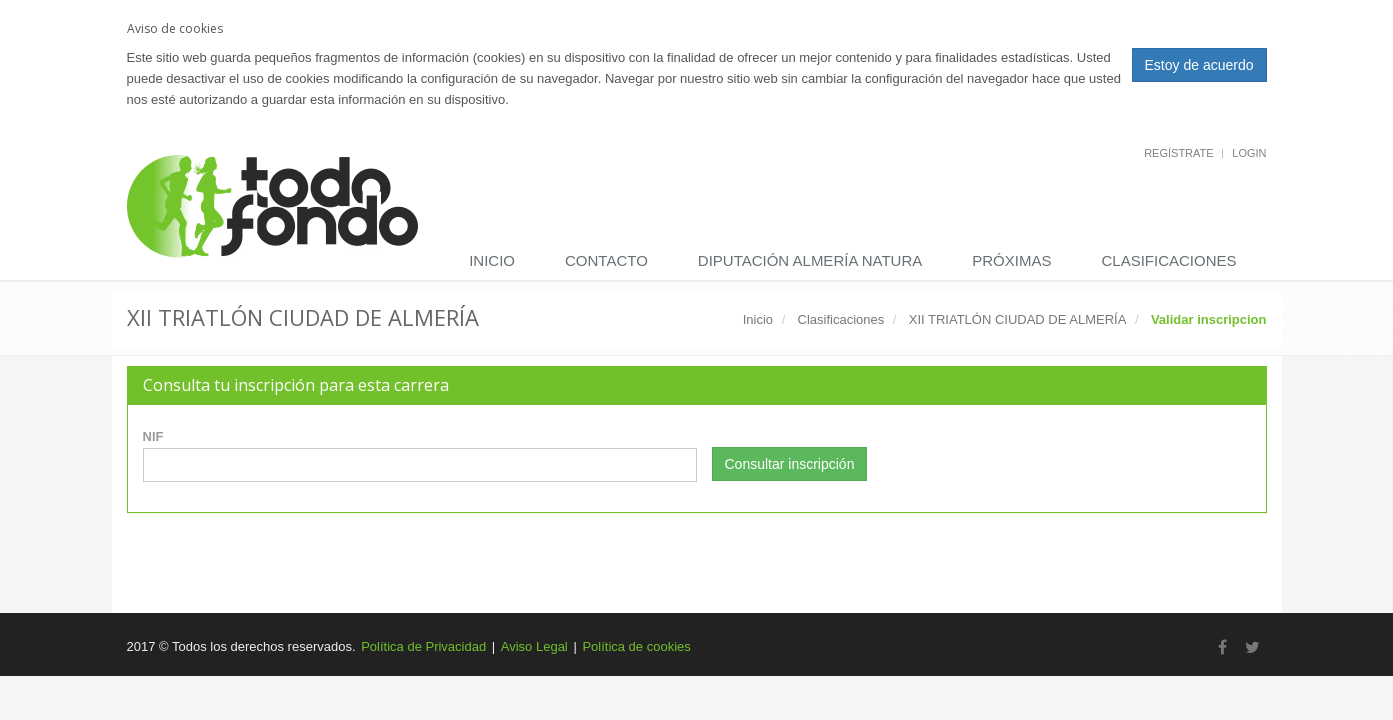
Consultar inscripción (790, 464)
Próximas (1011, 260)
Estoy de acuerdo (1199, 65)
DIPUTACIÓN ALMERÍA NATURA (810, 260)
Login (1249, 153)
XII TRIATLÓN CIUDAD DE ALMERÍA (1018, 319)
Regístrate (1178, 153)
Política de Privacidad (423, 646)
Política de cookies (636, 646)
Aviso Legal (534, 646)
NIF (153, 436)
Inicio (492, 260)
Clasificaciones (1168, 260)
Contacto (606, 260)
